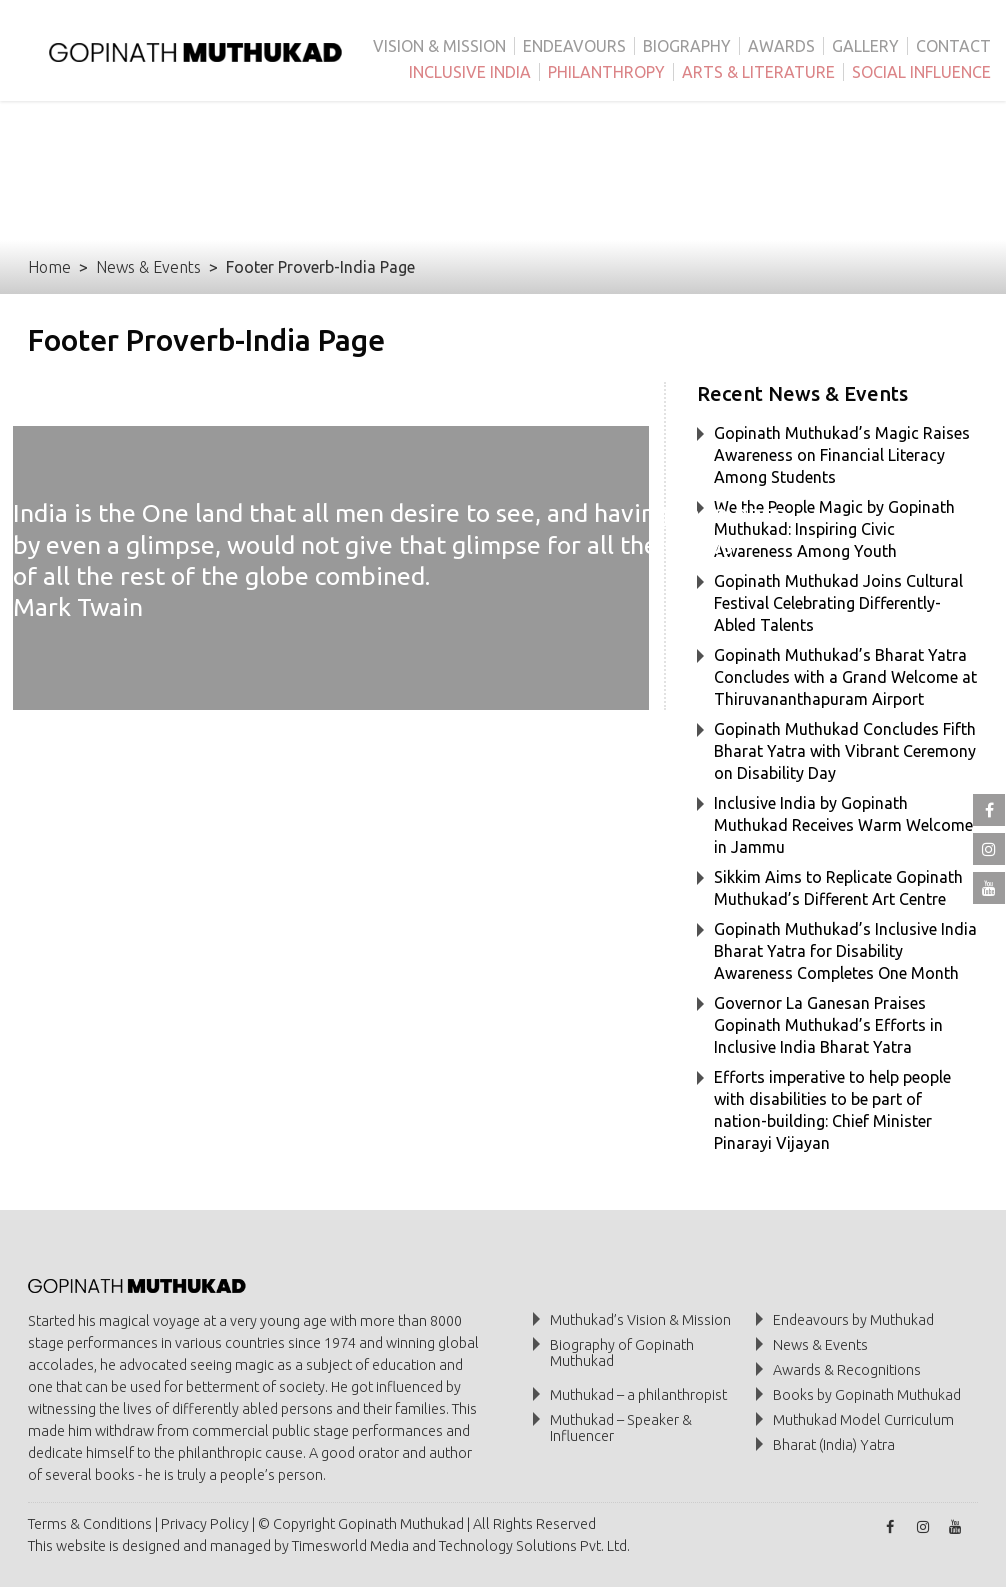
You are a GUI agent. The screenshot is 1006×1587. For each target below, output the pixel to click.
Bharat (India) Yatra (834, 1445)
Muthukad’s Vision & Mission (640, 1320)
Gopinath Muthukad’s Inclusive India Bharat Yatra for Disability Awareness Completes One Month (845, 951)
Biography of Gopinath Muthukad (622, 1353)
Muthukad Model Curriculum (863, 1420)
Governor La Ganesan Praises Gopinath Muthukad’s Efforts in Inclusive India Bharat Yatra (828, 1025)
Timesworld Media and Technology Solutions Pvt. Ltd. (461, 1546)
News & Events (148, 267)
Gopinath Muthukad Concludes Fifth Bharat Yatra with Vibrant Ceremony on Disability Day (845, 751)
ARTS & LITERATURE (758, 72)
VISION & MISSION (439, 46)
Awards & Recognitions (847, 1370)
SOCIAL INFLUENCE (921, 72)
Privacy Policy (205, 1524)
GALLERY (865, 46)
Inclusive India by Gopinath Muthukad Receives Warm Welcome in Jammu (843, 825)
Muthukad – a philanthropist (638, 1395)
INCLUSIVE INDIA (470, 72)
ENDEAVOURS (574, 46)
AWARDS (781, 46)
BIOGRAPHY (687, 46)
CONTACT (953, 46)
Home (49, 267)
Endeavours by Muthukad (853, 1320)
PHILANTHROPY (606, 72)
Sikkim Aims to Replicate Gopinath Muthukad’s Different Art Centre (838, 888)
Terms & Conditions (90, 1524)
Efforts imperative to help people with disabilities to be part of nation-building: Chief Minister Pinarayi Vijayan (832, 1110)
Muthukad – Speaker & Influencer (621, 1428)
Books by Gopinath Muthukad (867, 1395)
